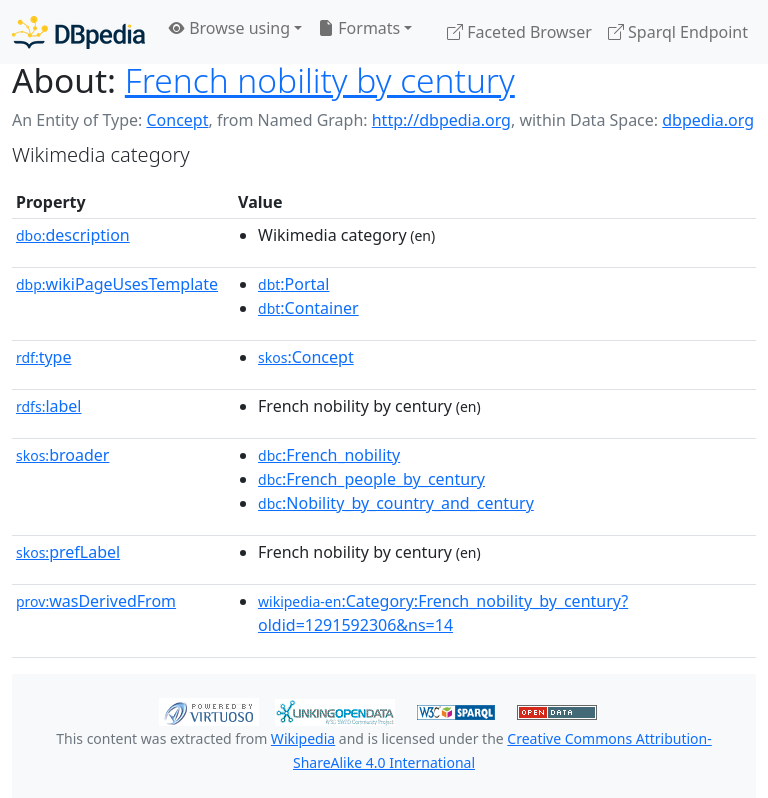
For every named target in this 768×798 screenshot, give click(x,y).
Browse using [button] (229, 28)
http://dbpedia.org (441, 120)
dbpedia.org (708, 120)
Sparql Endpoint (678, 32)
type (44, 357)
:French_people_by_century (371, 479)
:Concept (306, 357)
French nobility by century (320, 80)
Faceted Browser (519, 32)
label (49, 406)
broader (62, 455)
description (73, 235)
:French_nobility (329, 455)
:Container (308, 308)
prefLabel (68, 552)
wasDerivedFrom (96, 601)
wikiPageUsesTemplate (117, 284)
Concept (177, 120)
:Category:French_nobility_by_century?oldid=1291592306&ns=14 (443, 613)
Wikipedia (303, 738)
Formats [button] (359, 28)
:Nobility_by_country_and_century (396, 503)
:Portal (293, 284)
